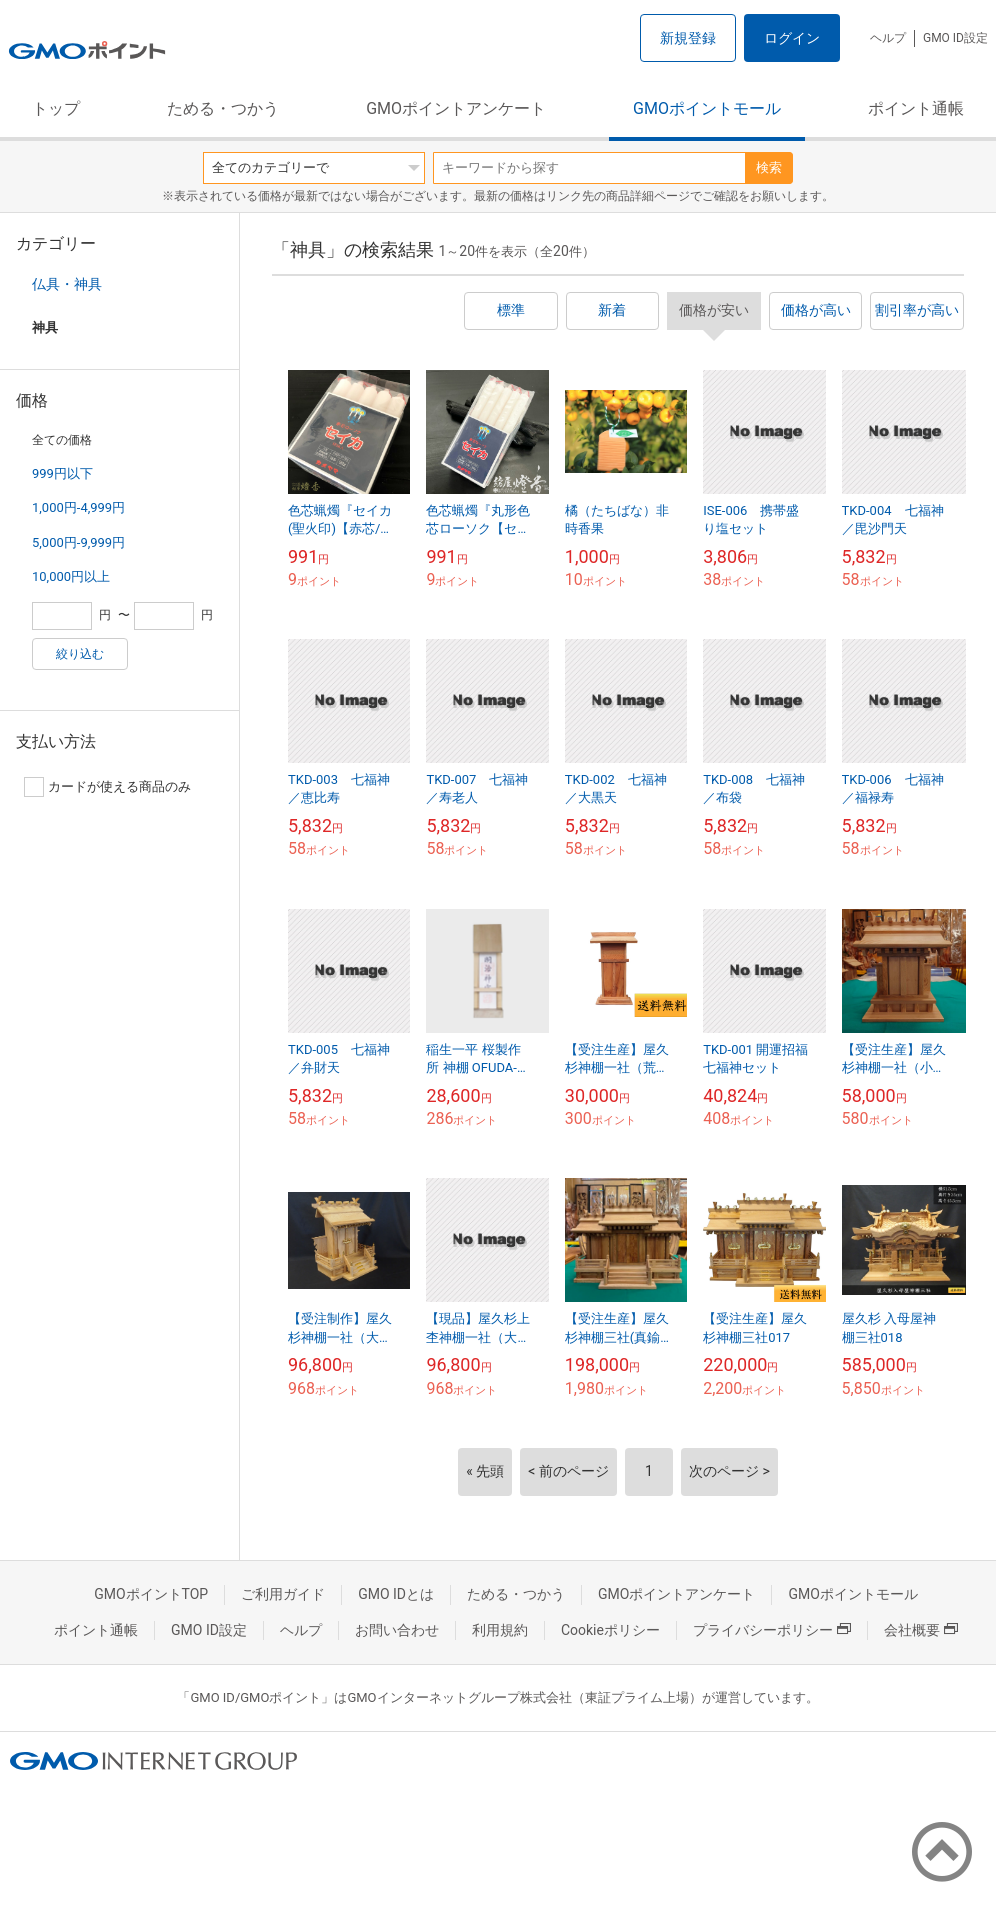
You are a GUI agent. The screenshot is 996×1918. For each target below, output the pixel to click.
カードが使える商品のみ (107, 787)
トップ (56, 108)
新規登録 (688, 38)
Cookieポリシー (610, 1630)
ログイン (792, 38)
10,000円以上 (71, 576)
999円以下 (62, 473)
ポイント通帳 (916, 108)
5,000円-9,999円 (78, 542)
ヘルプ (888, 38)
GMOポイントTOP (151, 1594)
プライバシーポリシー (772, 1630)
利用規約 (500, 1630)
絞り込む (80, 654)
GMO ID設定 (955, 38)
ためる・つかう (223, 108)
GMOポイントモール (707, 108)
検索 (769, 167)
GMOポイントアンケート (456, 108)
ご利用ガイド (283, 1594)
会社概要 (921, 1630)
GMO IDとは (396, 1594)
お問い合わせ (397, 1630)
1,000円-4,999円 (78, 507)
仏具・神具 (67, 284)
